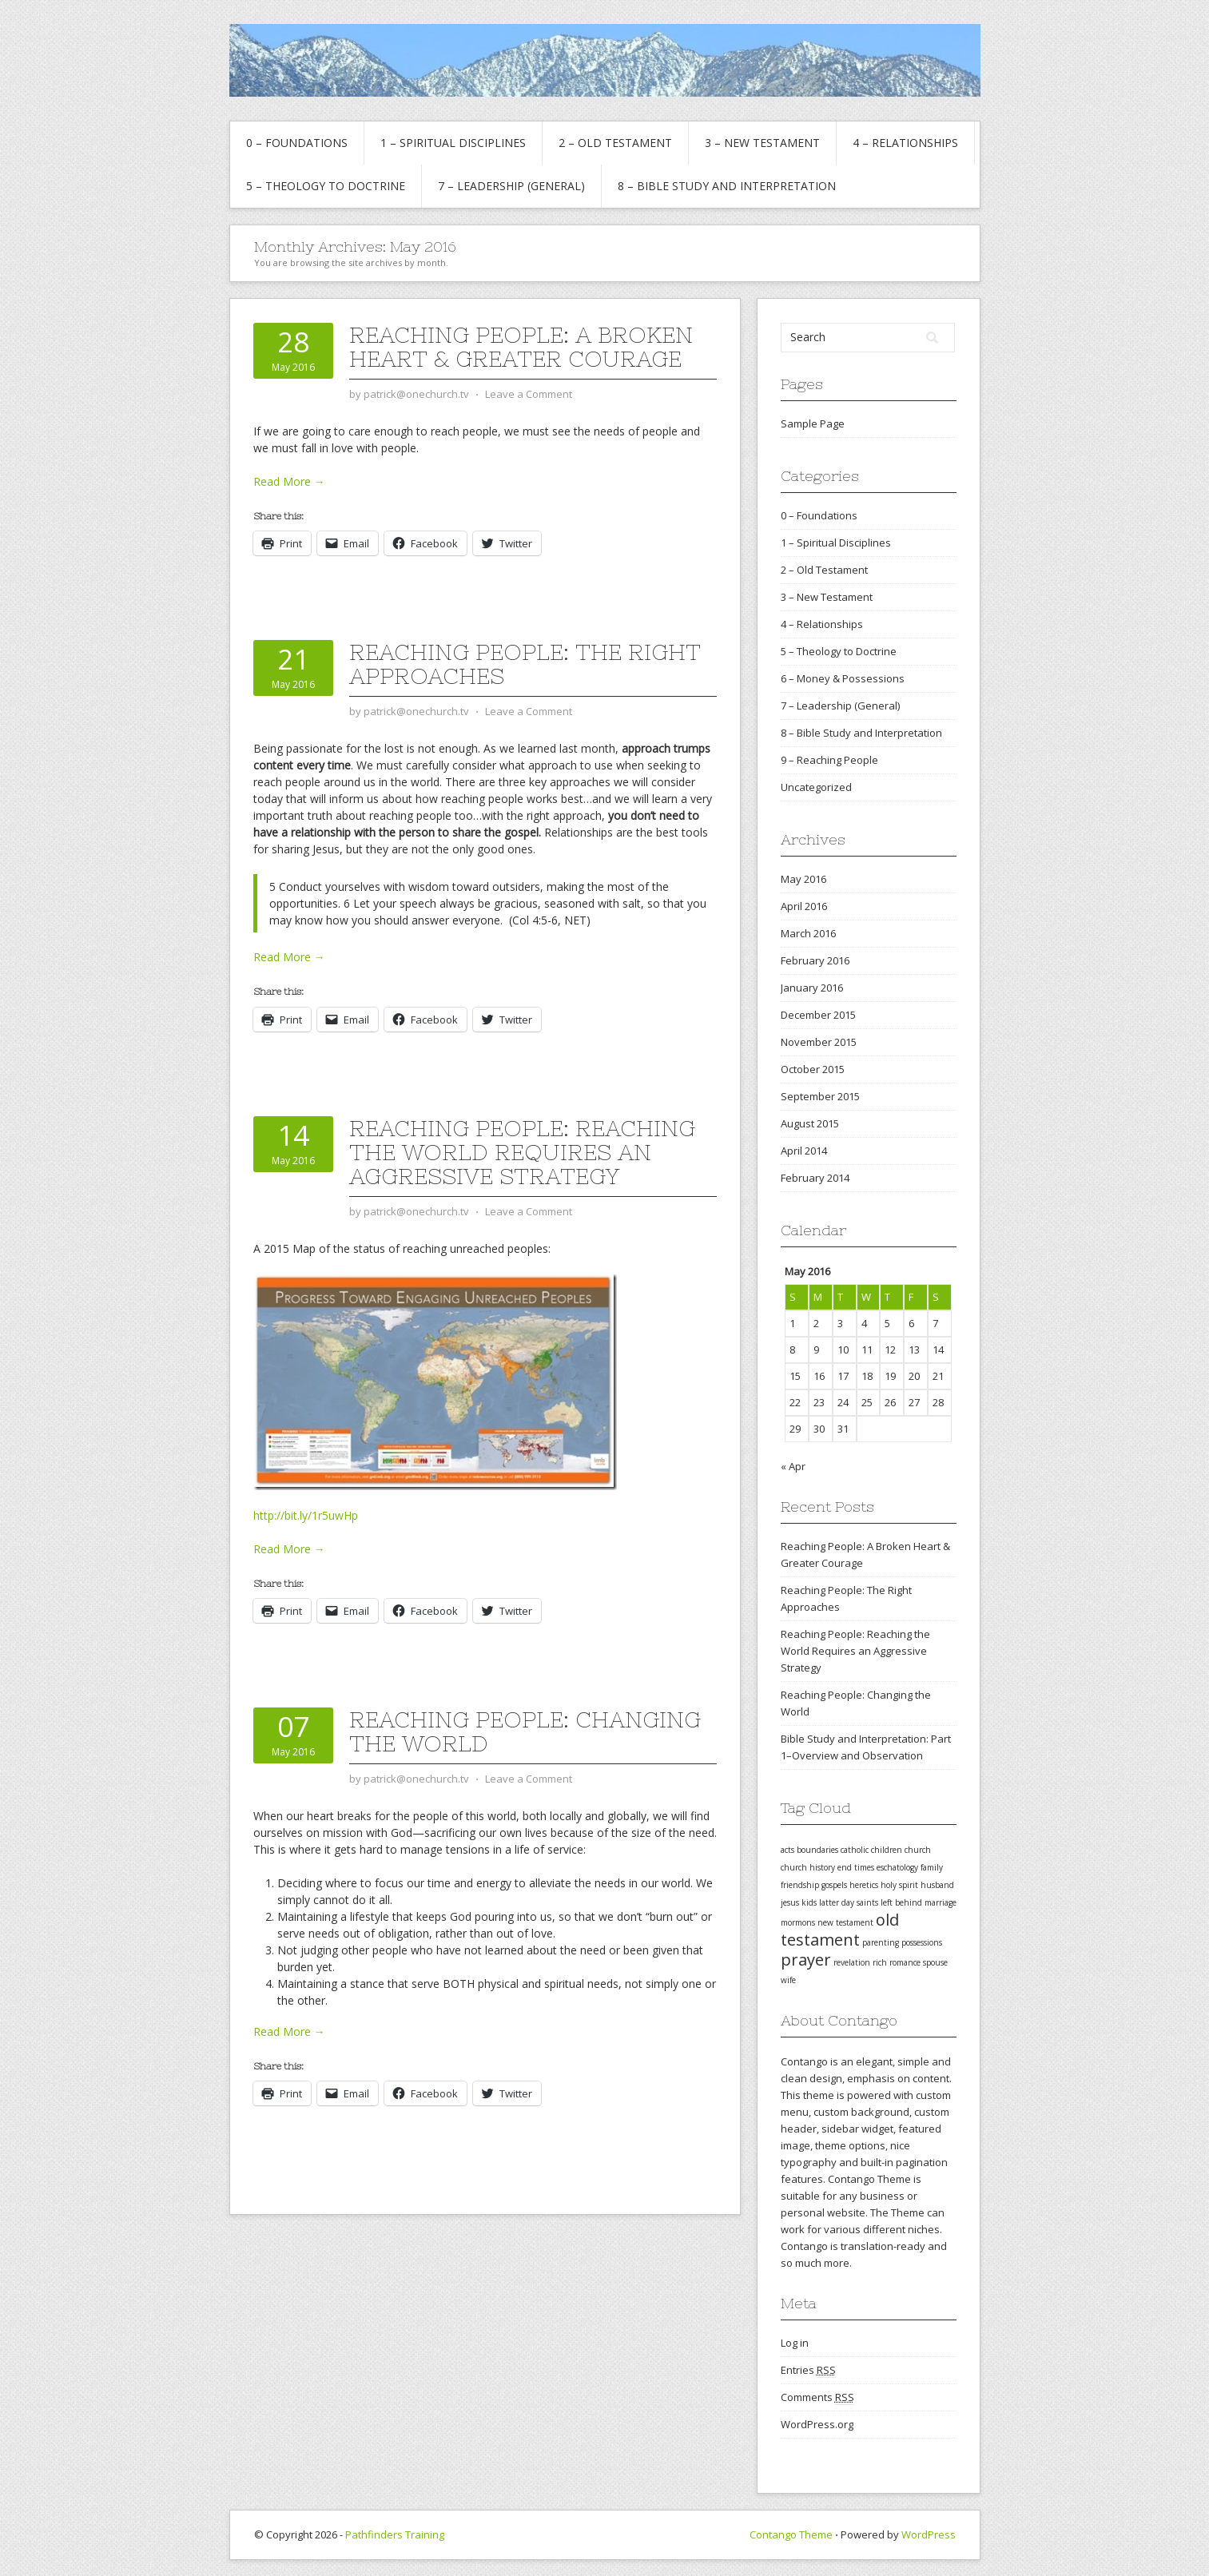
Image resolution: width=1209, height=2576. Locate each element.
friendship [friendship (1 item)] (800, 1884)
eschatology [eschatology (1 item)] (897, 1867)
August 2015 (810, 1123)
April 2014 (804, 1150)
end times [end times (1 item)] (855, 1867)
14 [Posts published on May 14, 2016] (938, 1349)
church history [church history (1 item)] (808, 1867)
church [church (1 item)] (918, 1849)
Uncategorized (816, 787)
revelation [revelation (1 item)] (851, 1962)
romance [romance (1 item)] (905, 1962)
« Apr (793, 1466)
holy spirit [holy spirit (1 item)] (899, 1884)
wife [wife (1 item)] (788, 1980)
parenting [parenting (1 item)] (880, 1942)
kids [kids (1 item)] (809, 1902)
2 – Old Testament (615, 142)
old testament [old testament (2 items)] (840, 1929)
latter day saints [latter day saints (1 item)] (848, 1902)
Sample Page (813, 423)
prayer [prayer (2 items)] (806, 1959)
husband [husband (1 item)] (937, 1884)
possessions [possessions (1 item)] (921, 1942)
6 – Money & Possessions (843, 678)
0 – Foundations (297, 142)
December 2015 (818, 1015)
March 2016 (808, 933)
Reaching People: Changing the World (525, 1731)
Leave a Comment (528, 394)
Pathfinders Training (394, 2534)
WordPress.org (817, 2424)
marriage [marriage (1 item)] (940, 1902)
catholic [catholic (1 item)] (855, 1849)
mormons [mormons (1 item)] (798, 1922)
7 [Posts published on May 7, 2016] (935, 1323)
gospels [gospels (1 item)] (834, 1884)
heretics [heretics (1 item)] (863, 1884)
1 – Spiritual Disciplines (453, 142)
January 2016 (812, 987)
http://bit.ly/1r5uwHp (305, 1515)
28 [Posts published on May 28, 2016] (938, 1402)
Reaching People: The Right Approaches (525, 664)
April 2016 (804, 906)
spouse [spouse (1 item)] (935, 1962)
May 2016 (803, 879)
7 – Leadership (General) (511, 185)
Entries (808, 2370)
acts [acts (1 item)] (787, 1849)
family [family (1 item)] (932, 1867)
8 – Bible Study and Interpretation (727, 185)
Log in (795, 2342)
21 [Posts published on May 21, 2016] (938, 1376)
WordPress (928, 2534)
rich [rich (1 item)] (880, 1962)
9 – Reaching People (829, 760)
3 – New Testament (762, 142)
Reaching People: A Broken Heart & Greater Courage (521, 347)
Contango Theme (791, 2534)
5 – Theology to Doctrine (325, 185)
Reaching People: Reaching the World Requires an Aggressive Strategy (522, 1152)
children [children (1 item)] (886, 1849)
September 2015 (820, 1096)
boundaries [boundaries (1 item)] (817, 1849)
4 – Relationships (905, 142)
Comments (817, 2397)
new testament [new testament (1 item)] (845, 1922)
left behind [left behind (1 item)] (901, 1902)
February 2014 (815, 1178)
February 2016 (815, 960)
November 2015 (819, 1042)
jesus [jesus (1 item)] (790, 1902)
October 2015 (813, 1069)
